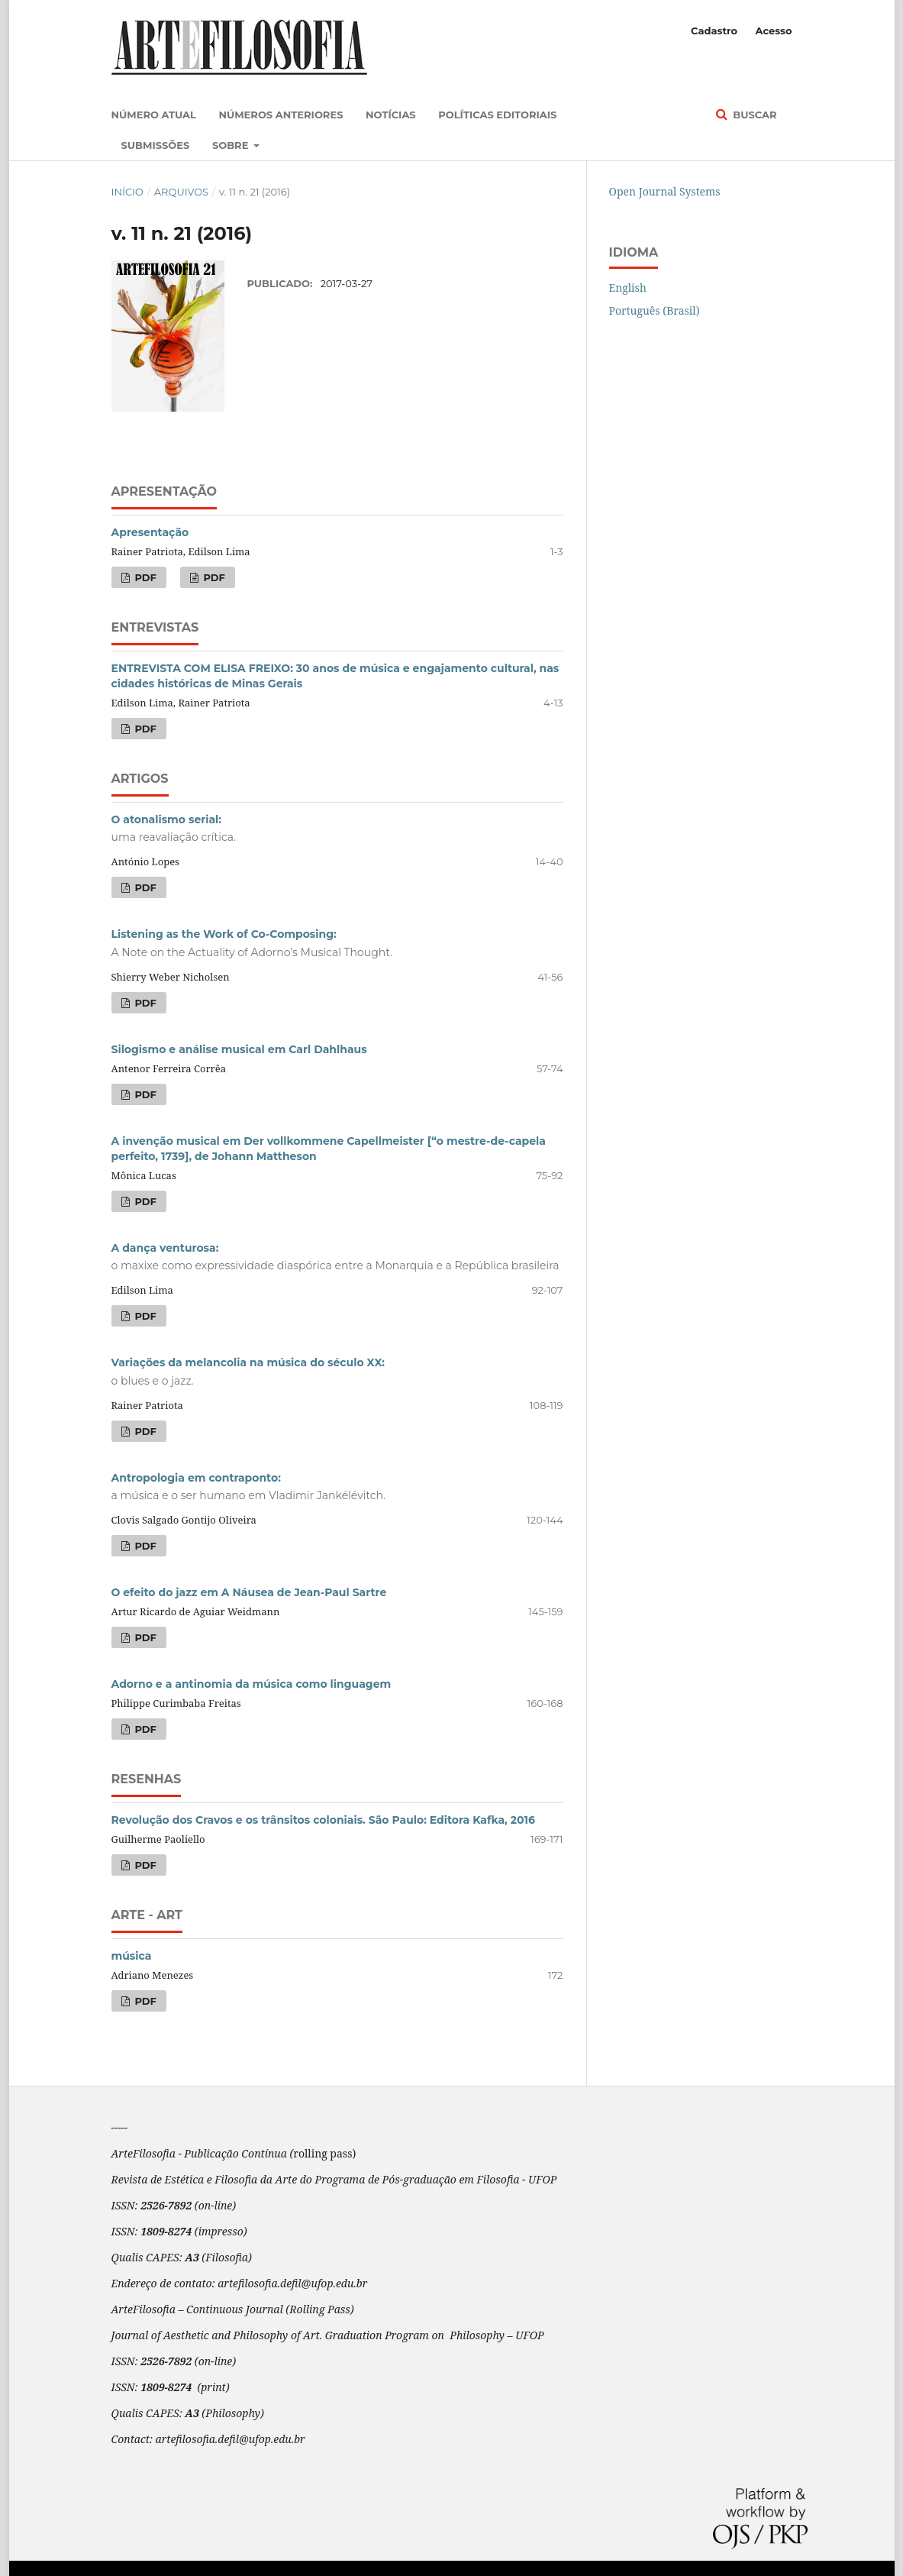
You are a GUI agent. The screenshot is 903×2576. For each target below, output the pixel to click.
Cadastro (714, 30)
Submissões (155, 145)
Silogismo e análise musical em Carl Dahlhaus (239, 1049)
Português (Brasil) (654, 310)
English (628, 287)
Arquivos (181, 192)
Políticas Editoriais (497, 114)
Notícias (391, 114)
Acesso (773, 30)
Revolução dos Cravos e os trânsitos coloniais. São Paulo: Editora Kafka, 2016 (323, 1820)
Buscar (753, 114)
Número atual (153, 114)
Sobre (231, 145)
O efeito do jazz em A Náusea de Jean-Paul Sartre (249, 1592)
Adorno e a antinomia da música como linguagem (251, 1684)
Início (127, 192)
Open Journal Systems (665, 191)
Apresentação (150, 532)
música (131, 1956)
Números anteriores (280, 114)
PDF (144, 577)
